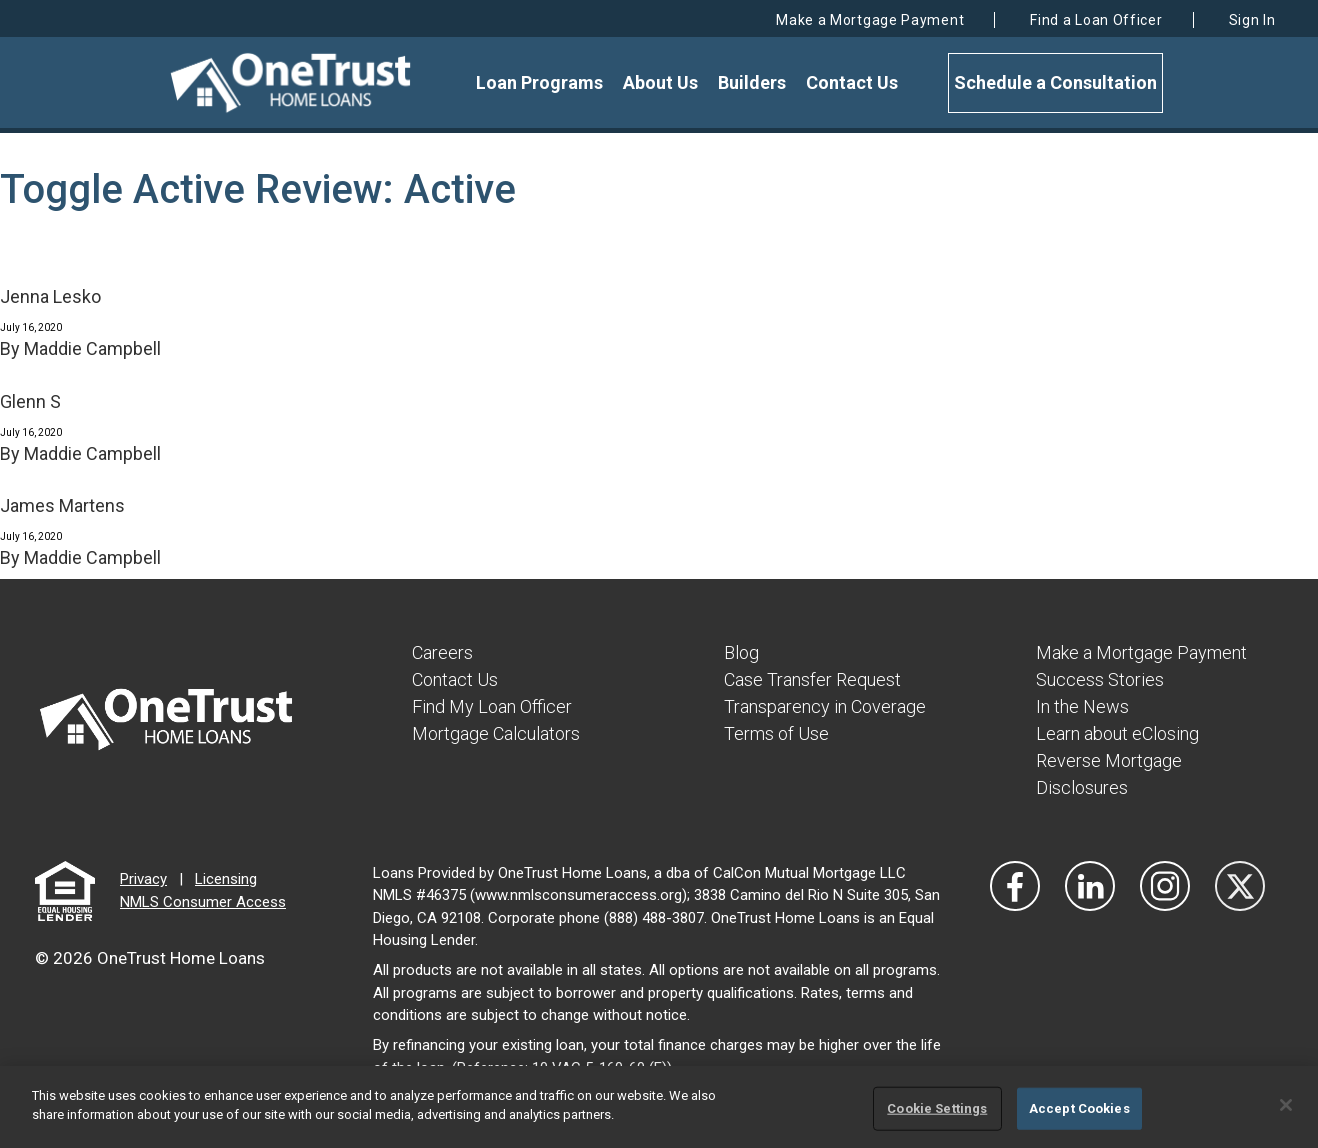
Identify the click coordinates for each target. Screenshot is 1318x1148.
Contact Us (852, 82)
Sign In (1252, 20)
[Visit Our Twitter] (1240, 886)
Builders (752, 82)
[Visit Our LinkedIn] (1090, 886)
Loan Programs (539, 82)
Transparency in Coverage (825, 706)
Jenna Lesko (50, 296)
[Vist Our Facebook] (1015, 886)
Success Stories (1100, 679)
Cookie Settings (937, 1108)
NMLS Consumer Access (203, 902)
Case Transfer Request (812, 679)
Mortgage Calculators (496, 733)
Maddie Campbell (92, 348)
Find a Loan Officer (1096, 20)
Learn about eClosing (1117, 733)
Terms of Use (776, 733)
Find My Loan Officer (492, 706)
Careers (442, 652)
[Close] (1286, 1105)
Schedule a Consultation (1055, 82)
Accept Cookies (1079, 1108)
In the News (1082, 706)
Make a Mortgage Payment (870, 20)
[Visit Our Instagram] (1165, 886)
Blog (741, 652)
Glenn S (30, 401)
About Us (660, 82)
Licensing (226, 879)
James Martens (62, 505)
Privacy (143, 879)
